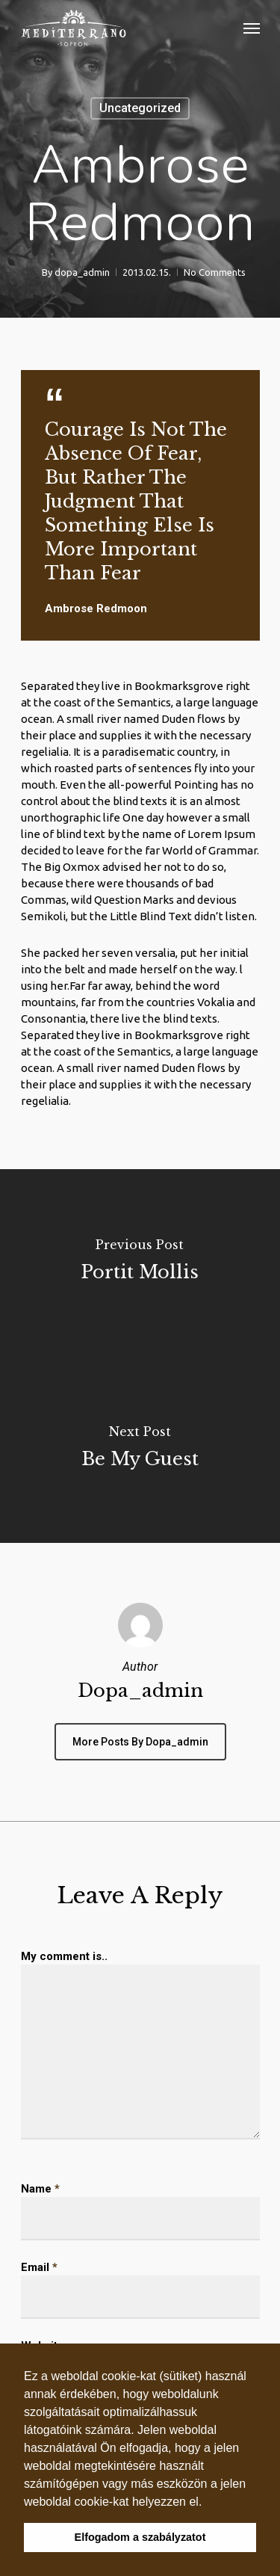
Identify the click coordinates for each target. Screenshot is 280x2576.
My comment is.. (64, 1956)
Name (40, 2189)
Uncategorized (140, 108)
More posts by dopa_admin (140, 1742)
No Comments (215, 272)
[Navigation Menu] (251, 27)
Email (39, 2267)
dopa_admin (82, 272)
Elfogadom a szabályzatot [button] (140, 2537)
